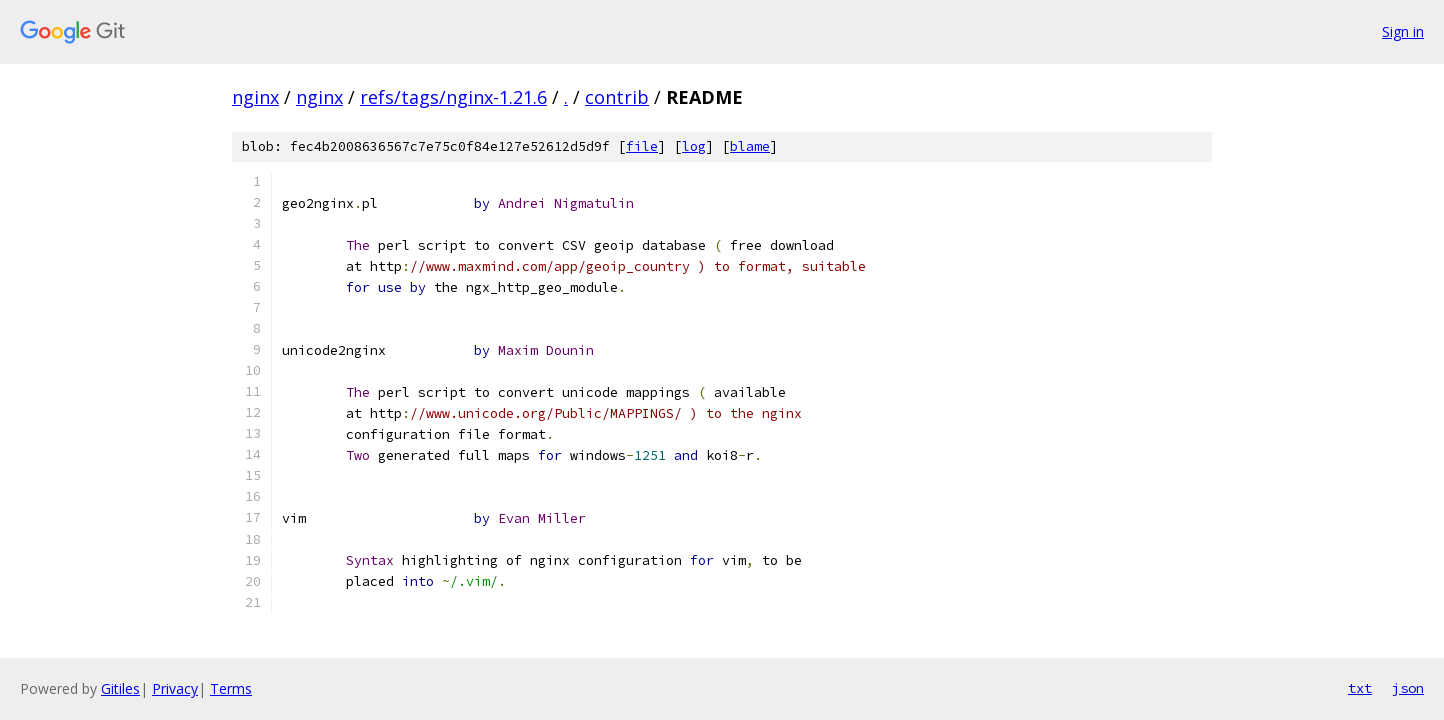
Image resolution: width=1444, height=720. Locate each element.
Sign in (1403, 31)
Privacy (175, 688)
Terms (231, 688)
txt (1360, 688)
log (694, 146)
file (642, 146)
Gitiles (120, 688)
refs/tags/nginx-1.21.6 (453, 97)
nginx (255, 97)
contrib (617, 97)
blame (750, 146)
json (1408, 688)
